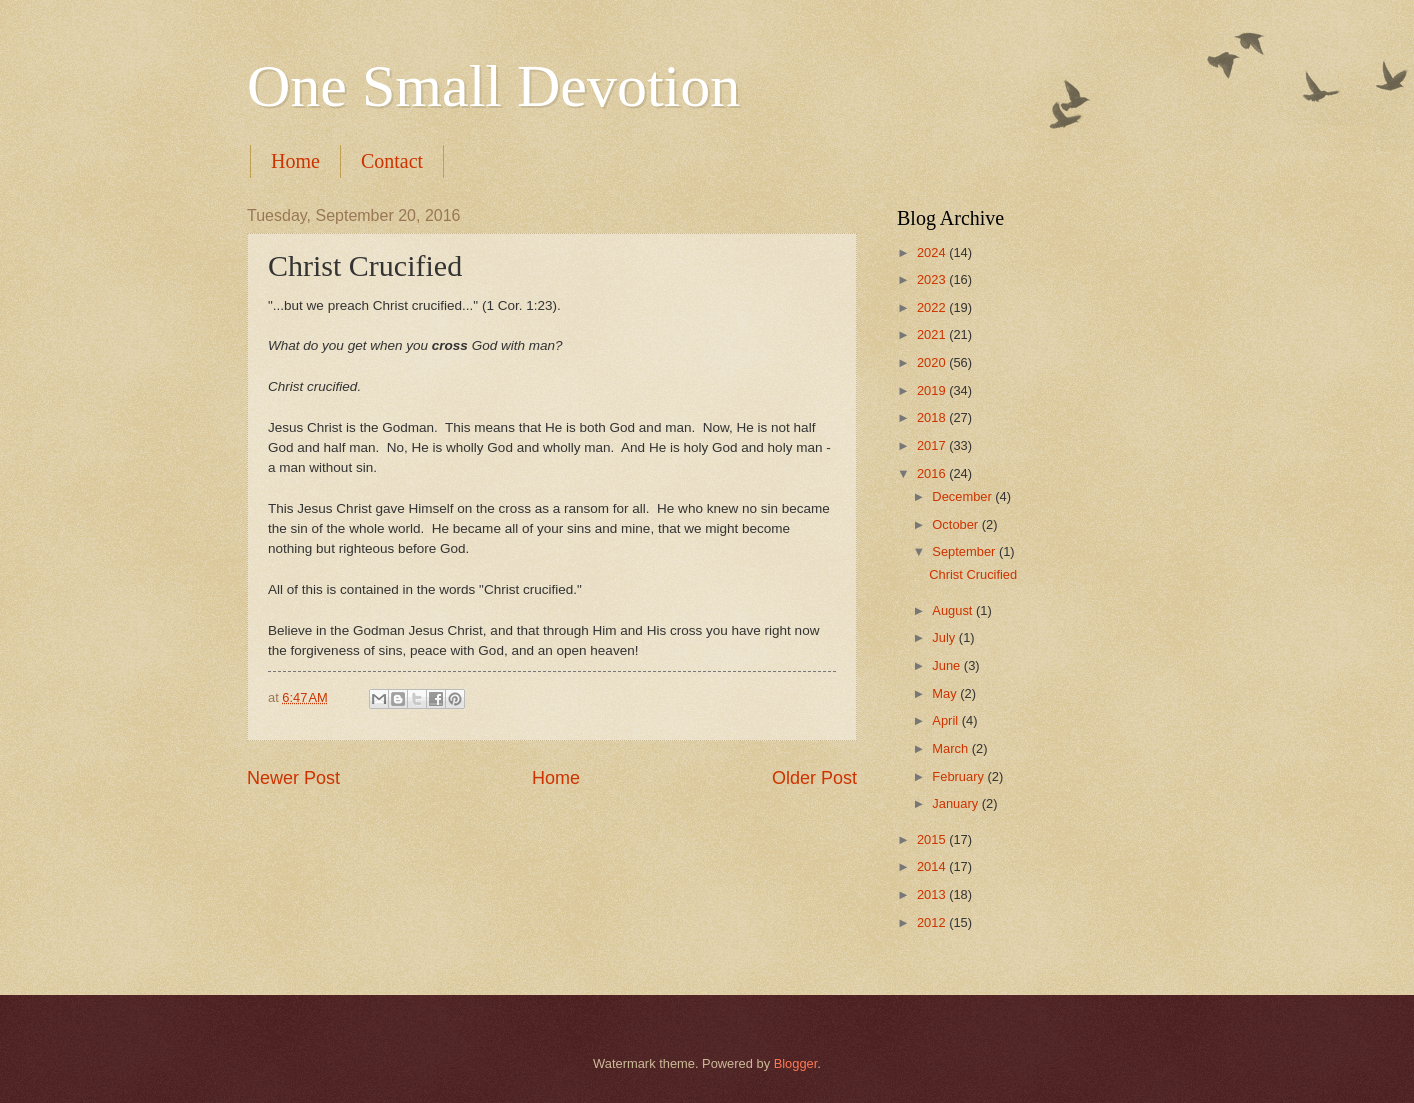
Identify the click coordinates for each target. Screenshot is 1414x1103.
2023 (933, 279)
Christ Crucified (973, 574)
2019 (933, 390)
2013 (933, 894)
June (948, 665)
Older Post (814, 778)
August (954, 610)
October (956, 524)
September (965, 551)
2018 (933, 417)
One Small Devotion (493, 86)
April (946, 720)
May (946, 693)
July (945, 637)
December (963, 496)
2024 (933, 252)
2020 (933, 362)
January (956, 803)
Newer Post (293, 778)
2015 (933, 839)
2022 (933, 307)
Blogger (796, 1063)
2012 (933, 922)
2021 (933, 334)
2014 (933, 866)
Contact (392, 161)
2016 (933, 473)
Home (295, 161)
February (959, 776)
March (951, 748)
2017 (933, 445)
